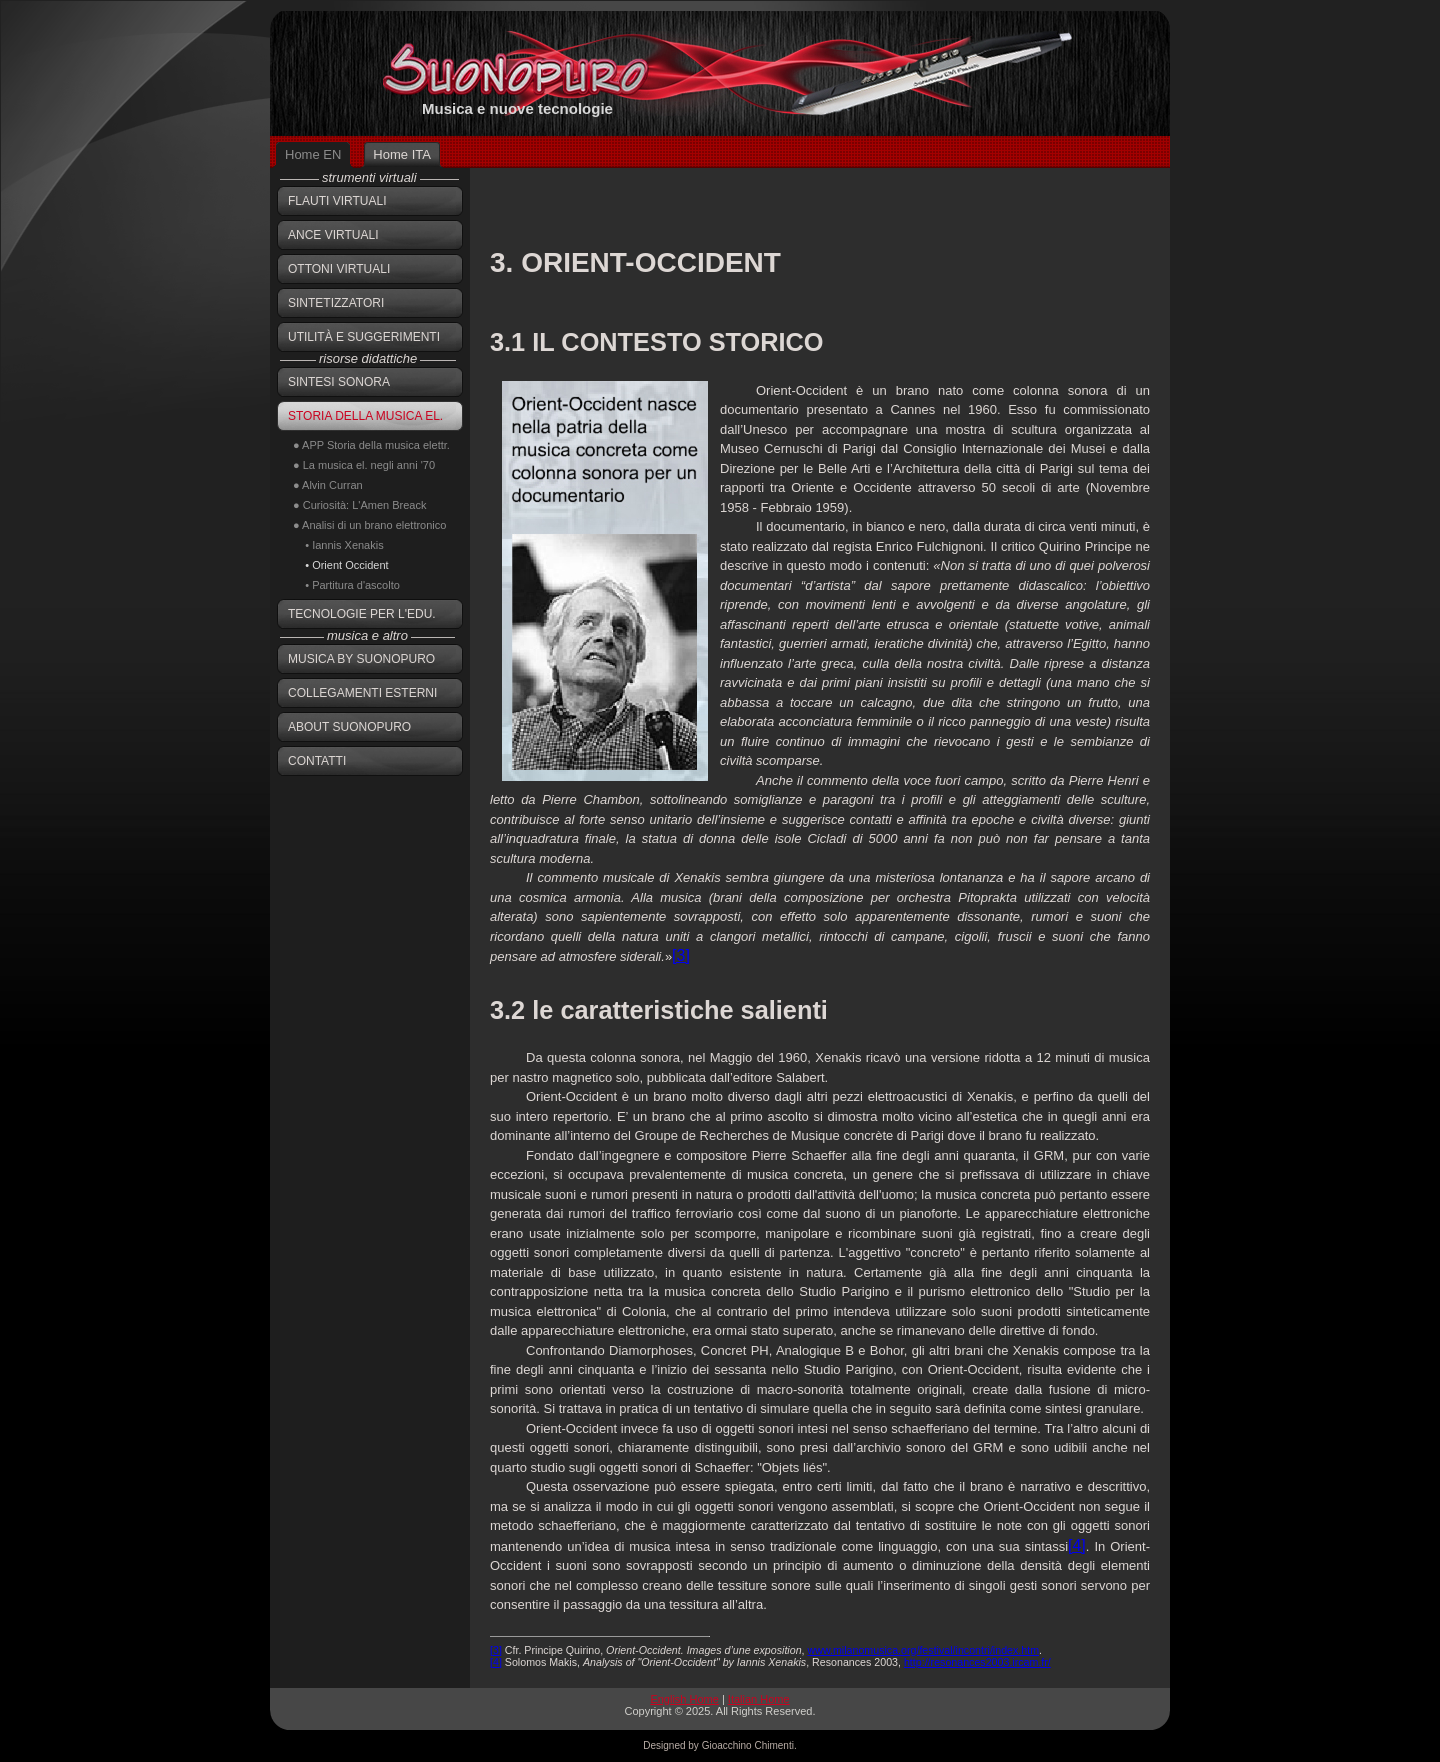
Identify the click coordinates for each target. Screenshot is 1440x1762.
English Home (684, 1699)
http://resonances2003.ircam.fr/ (977, 1662)
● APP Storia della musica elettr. (371, 445)
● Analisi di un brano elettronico (369, 525)
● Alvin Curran (328, 485)
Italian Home (759, 1699)
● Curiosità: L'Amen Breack (359, 505)
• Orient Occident (341, 565)
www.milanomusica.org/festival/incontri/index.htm (923, 1650)
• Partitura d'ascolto (346, 585)
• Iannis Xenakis (338, 545)
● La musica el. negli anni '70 (364, 465)
